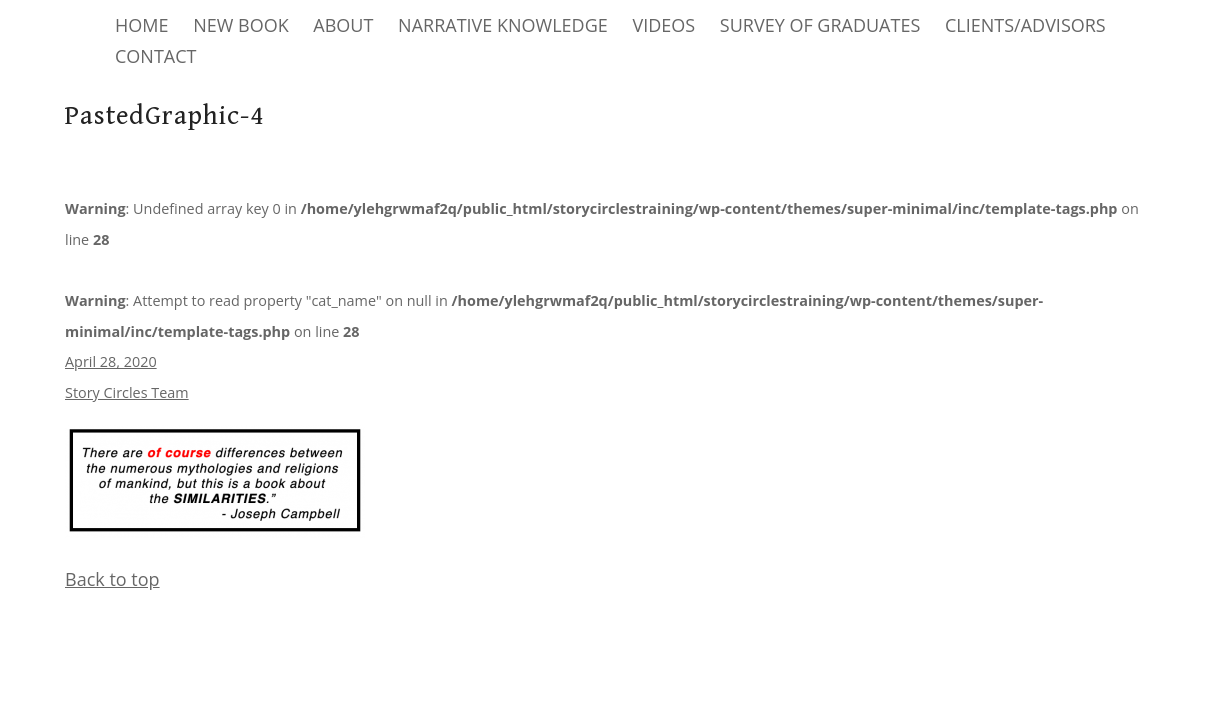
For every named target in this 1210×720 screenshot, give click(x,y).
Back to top (112, 579)
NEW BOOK (241, 25)
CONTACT (155, 56)
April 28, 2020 (111, 361)
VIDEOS (663, 25)
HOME (141, 25)
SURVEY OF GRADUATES (820, 25)
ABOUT (343, 25)
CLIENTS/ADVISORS (1025, 25)
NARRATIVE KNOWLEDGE (503, 25)
